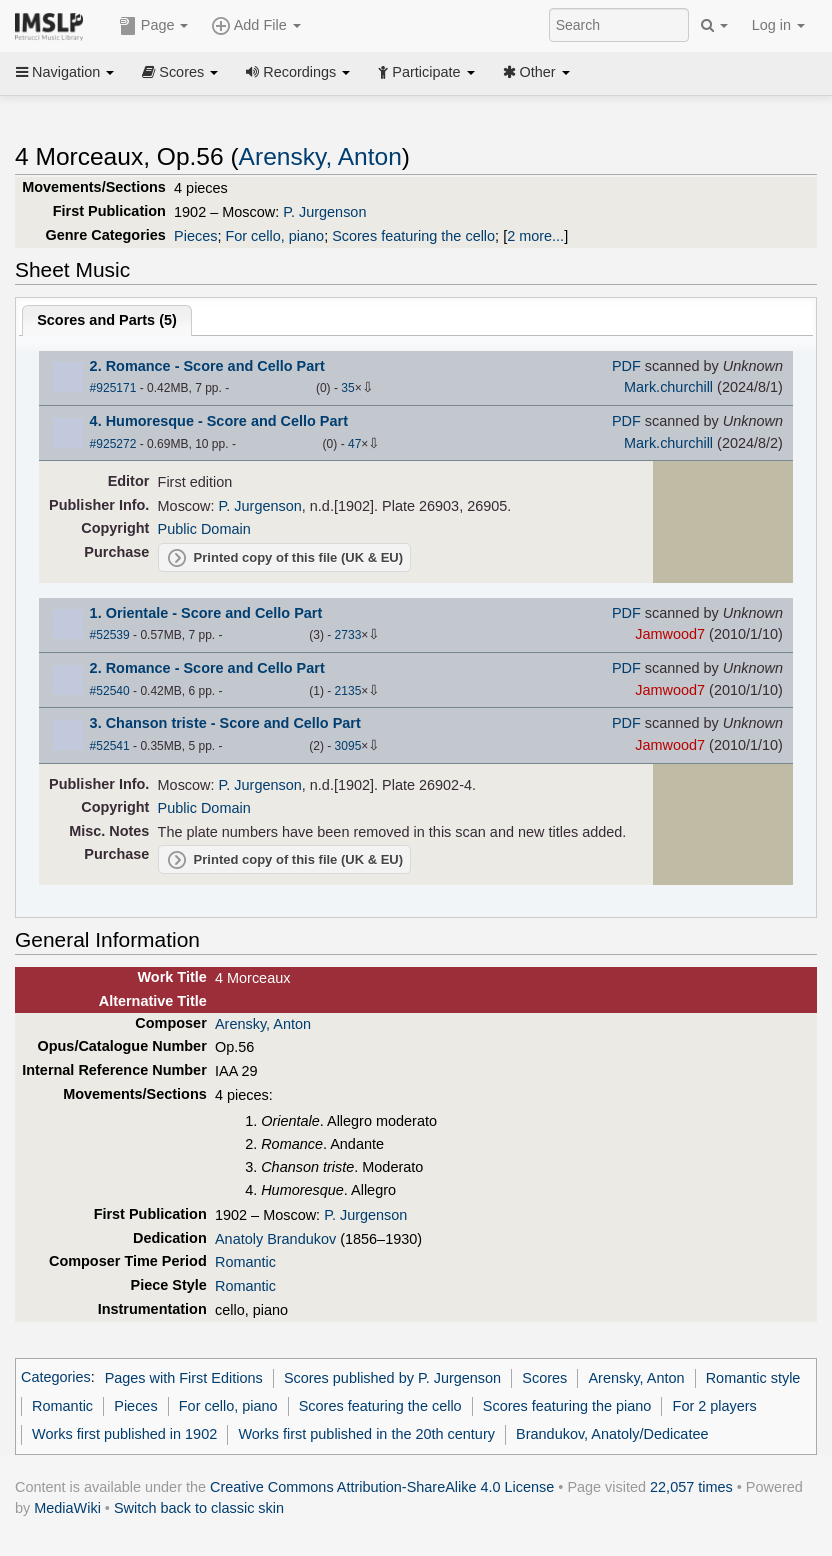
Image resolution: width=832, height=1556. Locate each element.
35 (347, 388)
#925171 (113, 388)
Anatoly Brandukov (275, 1239)
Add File (256, 26)
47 (354, 444)
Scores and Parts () (107, 320)
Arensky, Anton (320, 156)
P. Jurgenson (324, 212)
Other (536, 72)
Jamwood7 (670, 634)
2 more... (535, 236)
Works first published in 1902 (124, 1434)
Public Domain (204, 529)
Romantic (245, 1262)
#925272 (113, 444)
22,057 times (691, 1487)
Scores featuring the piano (567, 1406)
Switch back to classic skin (199, 1508)
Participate (426, 72)
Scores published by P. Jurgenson (392, 1378)
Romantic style (753, 1378)
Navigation (65, 72)
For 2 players (715, 1406)
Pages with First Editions (184, 1378)
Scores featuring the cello (413, 236)
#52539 (110, 635)
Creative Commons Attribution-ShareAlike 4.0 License (382, 1487)
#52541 (110, 746)
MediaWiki (67, 1508)
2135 (348, 691)
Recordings (298, 72)
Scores (180, 72)
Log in (778, 25)
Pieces (195, 236)
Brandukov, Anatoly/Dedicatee (612, 1434)
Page (154, 26)
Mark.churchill (668, 387)
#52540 (110, 691)
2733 (348, 635)
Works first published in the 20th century (366, 1434)
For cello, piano (274, 236)
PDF (626, 366)
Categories (56, 1378)
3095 (348, 746)
